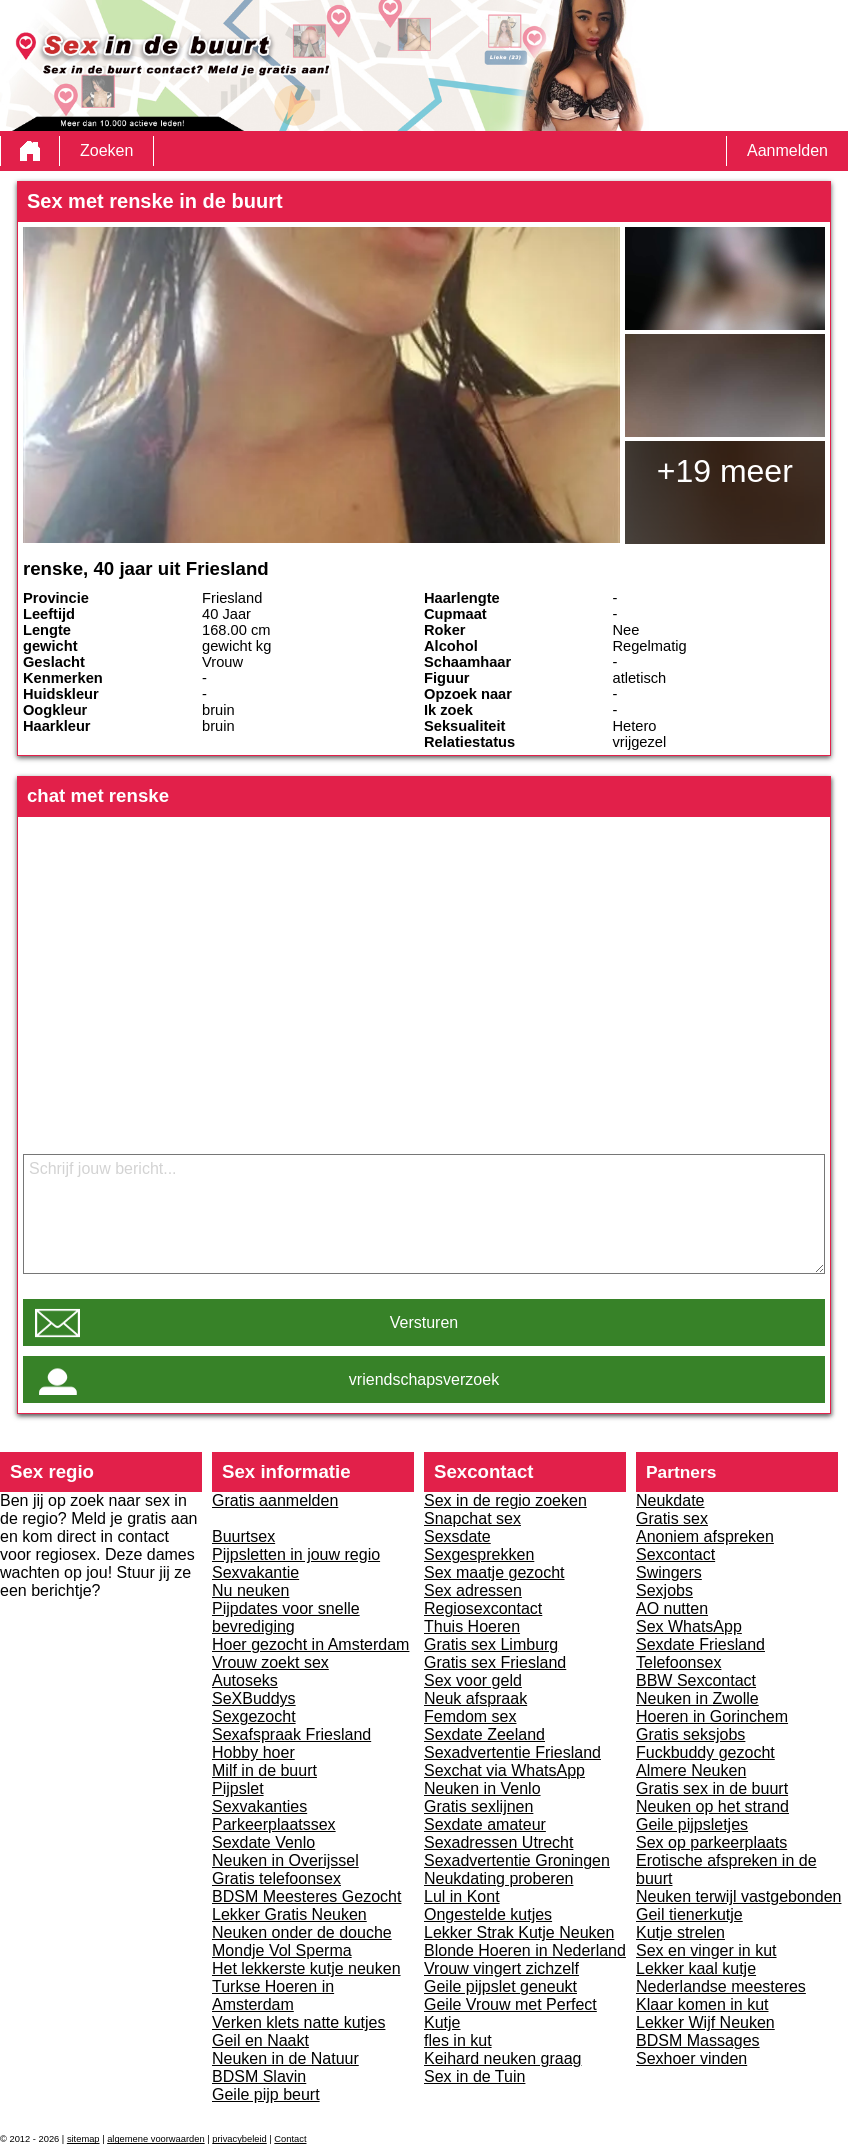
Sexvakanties (259, 1806)
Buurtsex (243, 1536)
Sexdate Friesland (700, 1644)
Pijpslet (238, 1788)
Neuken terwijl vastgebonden (738, 1896)
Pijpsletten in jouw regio (296, 1554)
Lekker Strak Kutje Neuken (519, 1932)
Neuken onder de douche (302, 1932)
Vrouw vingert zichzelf (501, 1968)
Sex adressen (473, 1590)
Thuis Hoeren (472, 1626)
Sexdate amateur (485, 1824)
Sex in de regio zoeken (505, 1500)
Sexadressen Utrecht (498, 1842)
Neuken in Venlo (482, 1788)
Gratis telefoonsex (276, 1878)
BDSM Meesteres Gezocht (306, 1896)
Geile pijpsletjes (692, 1824)
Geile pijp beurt (266, 2094)
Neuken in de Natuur (285, 2058)
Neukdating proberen (498, 1878)
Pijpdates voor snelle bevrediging (286, 1617)
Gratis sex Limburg (491, 1644)
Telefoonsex (678, 1662)
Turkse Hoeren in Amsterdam (273, 1995)
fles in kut (458, 2040)
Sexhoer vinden (691, 2058)
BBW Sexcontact (696, 1680)
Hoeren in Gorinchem (712, 1716)
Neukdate (670, 1500)
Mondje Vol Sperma (282, 1950)
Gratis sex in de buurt (712, 1788)
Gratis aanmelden (275, 1500)
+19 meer (725, 471)
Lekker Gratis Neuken (289, 1914)
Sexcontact (675, 1554)
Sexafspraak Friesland (291, 1734)
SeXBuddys (254, 1698)
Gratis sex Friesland (495, 1662)
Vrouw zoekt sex (270, 1662)
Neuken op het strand (712, 1806)
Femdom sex (470, 1716)
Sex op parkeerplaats (711, 1842)
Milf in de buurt (264, 1770)
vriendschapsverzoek (424, 1379)
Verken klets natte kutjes (298, 2022)
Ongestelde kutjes (488, 1914)
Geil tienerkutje (689, 1914)
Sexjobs (664, 1590)
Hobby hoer (253, 1752)
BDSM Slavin (259, 2076)
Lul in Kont (462, 1896)
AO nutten (672, 1608)
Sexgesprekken (479, 1554)
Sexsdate (457, 1536)
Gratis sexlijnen (478, 1806)
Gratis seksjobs (690, 1734)
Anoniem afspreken (705, 1536)
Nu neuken (250, 1590)
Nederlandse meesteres (721, 1986)
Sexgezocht (254, 1716)
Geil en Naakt (260, 2040)
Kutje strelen (680, 1932)
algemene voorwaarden (156, 2139)
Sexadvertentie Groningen (517, 1860)
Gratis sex (672, 1518)
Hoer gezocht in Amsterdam (310, 1644)
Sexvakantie (255, 1572)
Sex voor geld (473, 1680)
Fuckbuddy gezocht (705, 1752)
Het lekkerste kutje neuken (306, 1968)
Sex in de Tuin (474, 2076)
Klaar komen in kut (702, 2004)
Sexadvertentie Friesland (512, 1752)
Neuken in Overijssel (285, 1860)
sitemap (83, 2139)
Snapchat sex (472, 1518)
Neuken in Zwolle (697, 1698)
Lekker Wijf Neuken (705, 2022)
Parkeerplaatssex (274, 1824)
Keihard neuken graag (502, 2058)
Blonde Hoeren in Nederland (525, 1950)
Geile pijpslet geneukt (500, 1986)
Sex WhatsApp (689, 1626)
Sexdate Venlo (263, 1842)
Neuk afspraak (475, 1698)
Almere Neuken (691, 1770)
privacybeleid (239, 2139)
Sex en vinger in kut (706, 1950)
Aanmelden (787, 150)
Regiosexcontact (483, 1608)
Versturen (424, 1322)
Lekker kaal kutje (696, 1968)
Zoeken (106, 150)
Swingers (669, 1572)
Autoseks (245, 1680)
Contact (290, 2139)
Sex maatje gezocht (494, 1572)
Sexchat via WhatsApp (504, 1770)
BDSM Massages (698, 2040)
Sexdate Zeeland (484, 1734)
